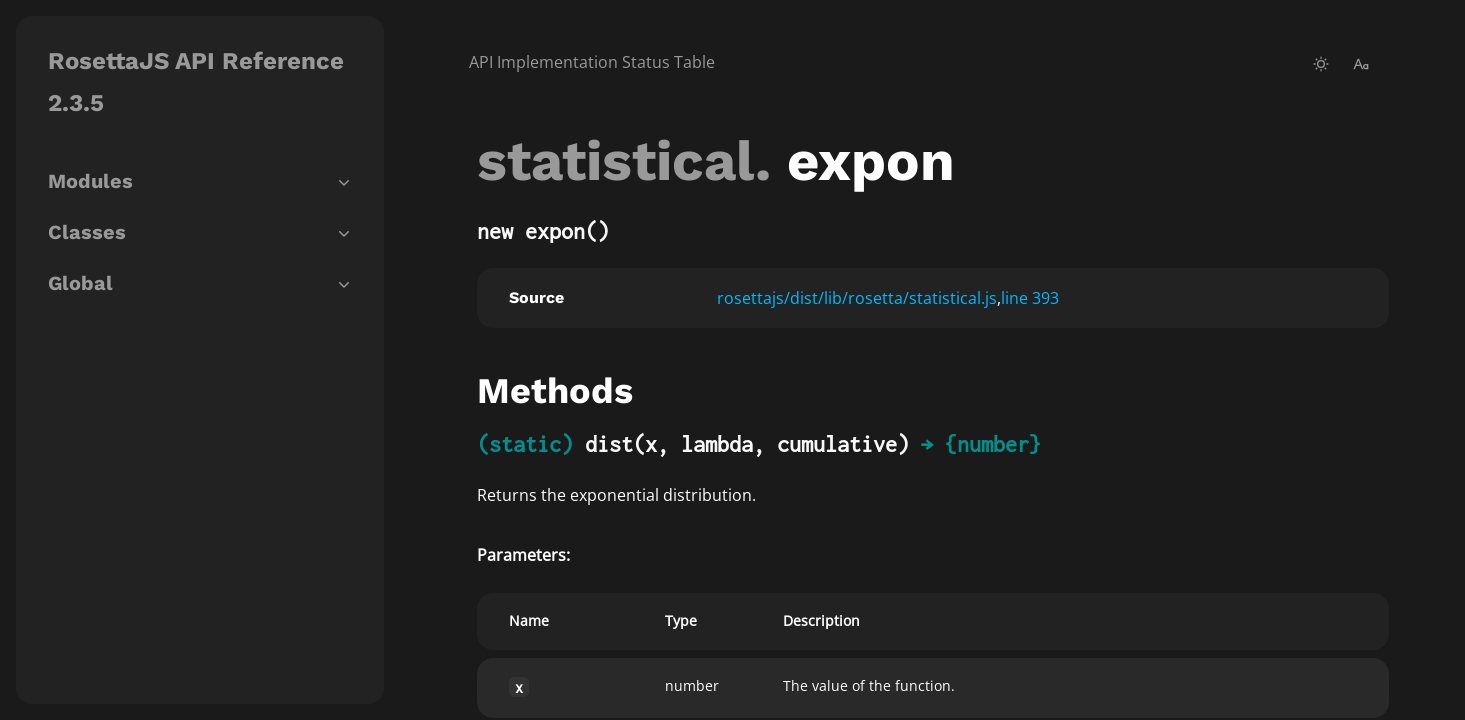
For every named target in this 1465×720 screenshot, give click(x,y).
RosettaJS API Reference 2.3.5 (196, 82)
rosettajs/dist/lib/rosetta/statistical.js (857, 298)
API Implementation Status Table (592, 62)
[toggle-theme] (1321, 64)
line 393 (1030, 298)
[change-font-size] (1361, 64)
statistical (616, 161)
